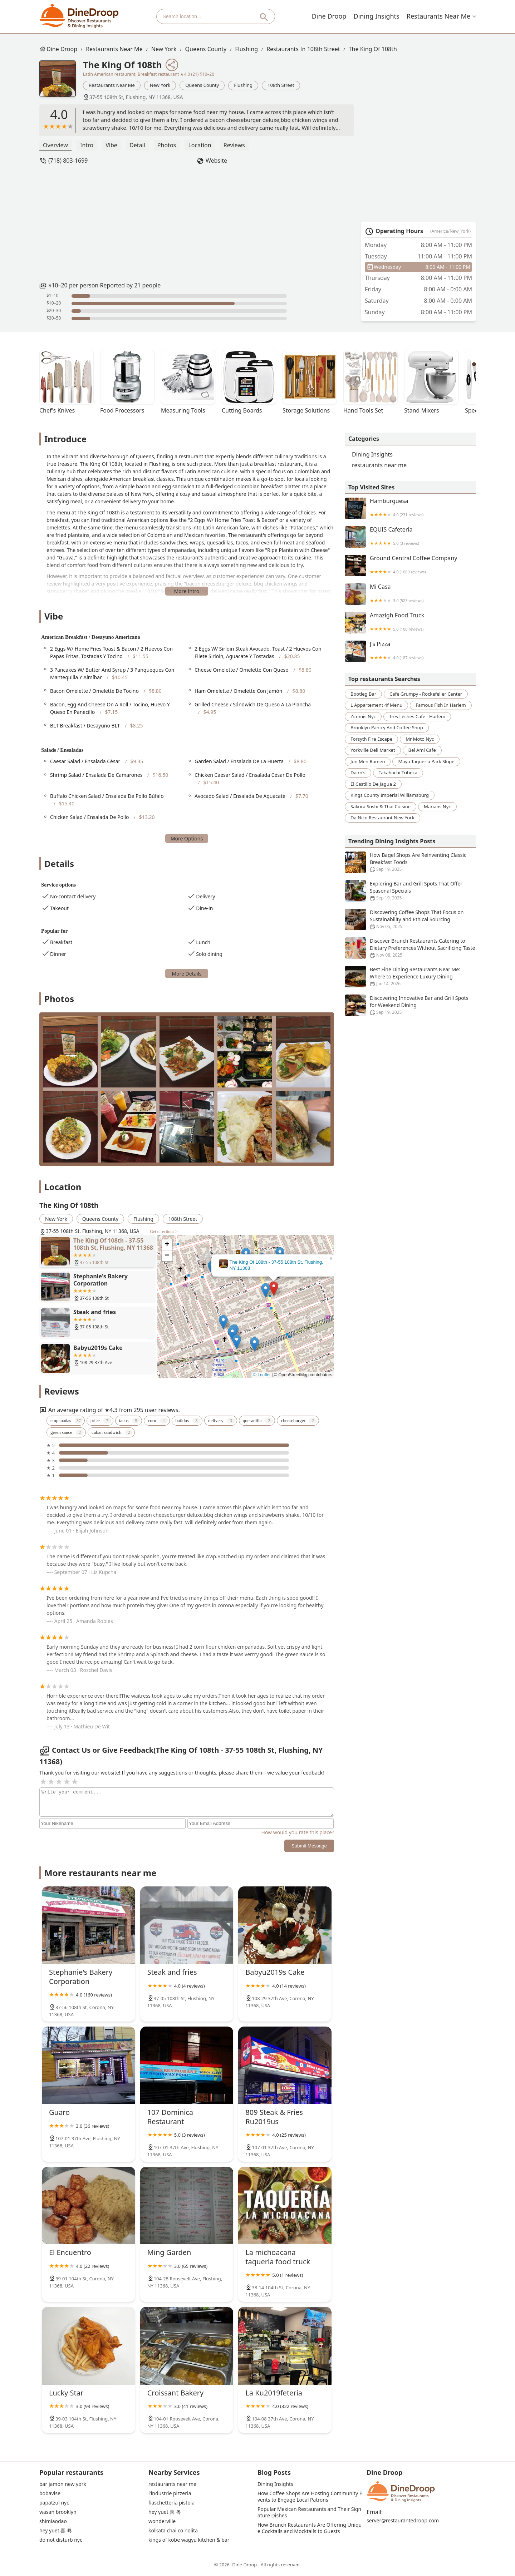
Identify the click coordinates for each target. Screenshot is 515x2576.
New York (164, 49)
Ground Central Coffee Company (410, 565)
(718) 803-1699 (68, 160)
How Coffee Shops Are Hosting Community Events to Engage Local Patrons (310, 2496)
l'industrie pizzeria (169, 2493)
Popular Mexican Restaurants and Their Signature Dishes (309, 2512)
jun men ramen (367, 761)
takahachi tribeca (398, 772)
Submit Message (309, 1846)
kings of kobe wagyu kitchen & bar (188, 2540)
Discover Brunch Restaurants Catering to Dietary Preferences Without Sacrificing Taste (410, 948)
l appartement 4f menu (376, 705)
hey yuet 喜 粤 (55, 2530)
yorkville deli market (372, 750)
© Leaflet (261, 1374)
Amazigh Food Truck (410, 622)
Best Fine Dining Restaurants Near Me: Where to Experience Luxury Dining (410, 976)
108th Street (281, 85)
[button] (273, 1288)
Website (216, 160)
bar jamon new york (62, 2484)
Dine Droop (330, 16)
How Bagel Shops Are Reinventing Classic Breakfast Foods (410, 862)
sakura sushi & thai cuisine (380, 806)
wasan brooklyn (58, 2512)
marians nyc (437, 806)
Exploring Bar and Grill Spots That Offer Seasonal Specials (410, 891)
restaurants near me (439, 16)
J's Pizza (410, 651)
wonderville (162, 2521)
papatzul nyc (54, 2502)
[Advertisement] (196, 223)
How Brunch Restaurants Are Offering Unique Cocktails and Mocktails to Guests (310, 2528)
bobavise (49, 2493)
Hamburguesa (410, 508)
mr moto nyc (420, 739)
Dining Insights (378, 16)
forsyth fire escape (371, 739)
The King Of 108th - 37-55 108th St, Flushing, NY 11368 (276, 1265)
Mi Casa (410, 594)
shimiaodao (53, 2521)
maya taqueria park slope (426, 761)
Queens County (206, 49)
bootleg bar (363, 694)
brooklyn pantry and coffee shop (386, 727)
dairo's (358, 772)
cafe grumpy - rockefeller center (425, 694)
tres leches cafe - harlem (417, 716)
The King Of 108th (373, 49)
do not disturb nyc (60, 2540)
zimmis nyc (363, 716)
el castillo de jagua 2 (373, 784)
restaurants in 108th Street (303, 49)
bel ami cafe (422, 750)
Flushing (246, 49)
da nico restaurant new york (382, 817)
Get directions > (163, 1231)
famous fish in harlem (441, 705)
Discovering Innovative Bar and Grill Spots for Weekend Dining (410, 1005)
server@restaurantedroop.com (403, 2520)
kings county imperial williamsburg (389, 795)
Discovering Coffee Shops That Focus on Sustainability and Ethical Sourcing (410, 919)
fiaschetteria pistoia (171, 2502)
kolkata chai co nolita (173, 2530)
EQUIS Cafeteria (410, 537)
